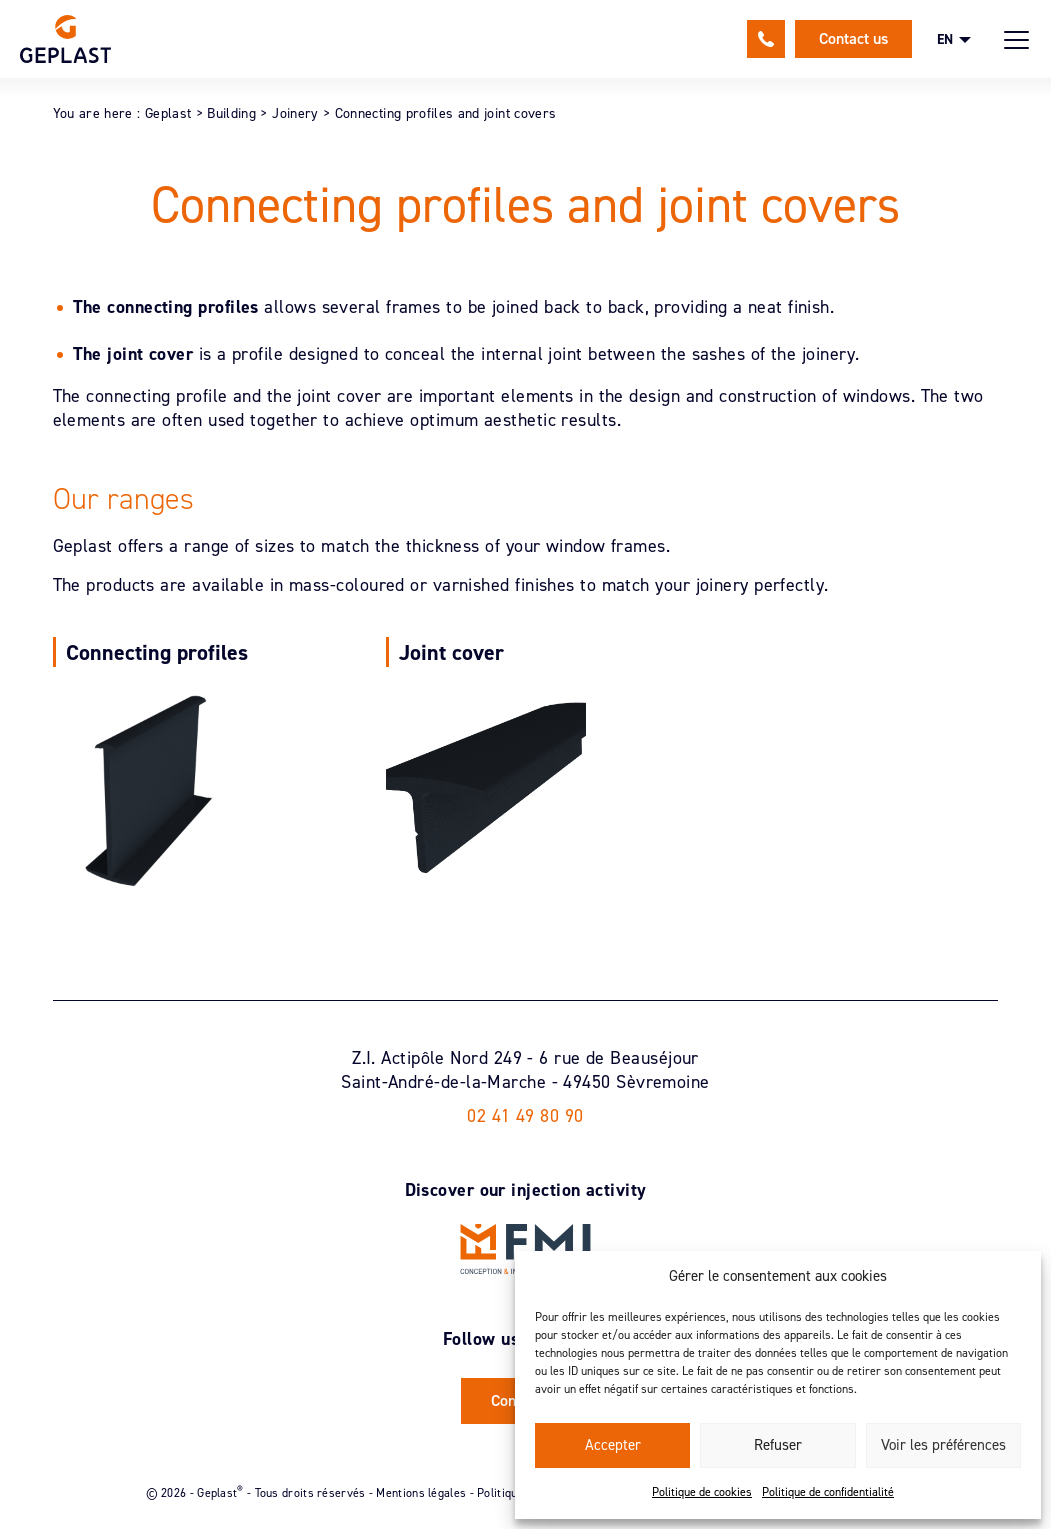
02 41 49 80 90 (766, 39)
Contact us (853, 38)
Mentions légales (421, 1493)
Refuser (778, 1445)
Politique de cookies (702, 1492)
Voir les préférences (943, 1445)
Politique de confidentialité (828, 1492)
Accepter (613, 1445)
